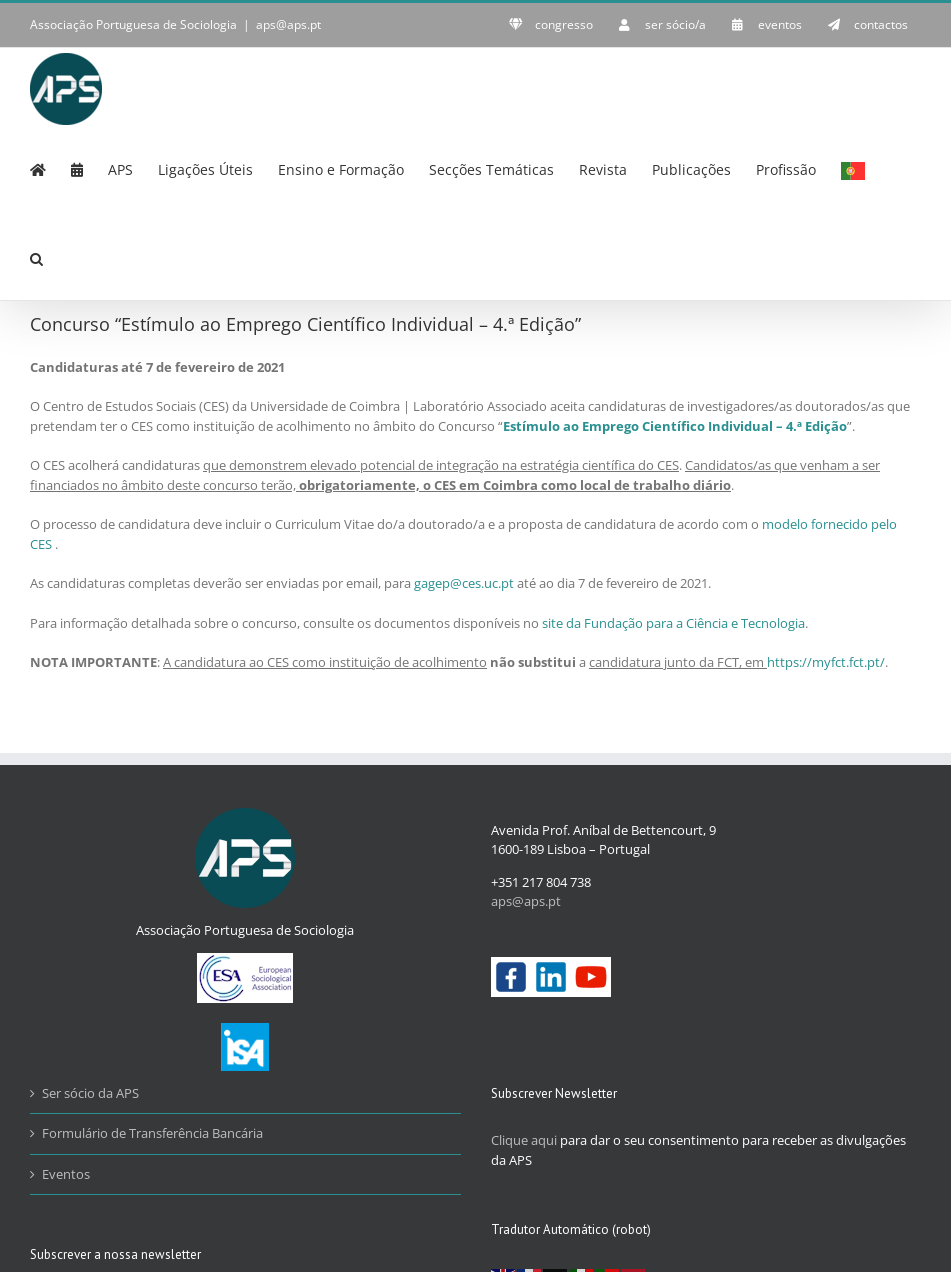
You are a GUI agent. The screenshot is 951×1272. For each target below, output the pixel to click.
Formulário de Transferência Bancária (152, 1133)
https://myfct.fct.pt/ (826, 662)
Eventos (66, 1174)
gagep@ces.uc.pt (464, 583)
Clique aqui (524, 1140)
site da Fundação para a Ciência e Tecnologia (673, 623)
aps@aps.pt (288, 24)
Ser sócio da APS (90, 1093)
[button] (36, 257)
